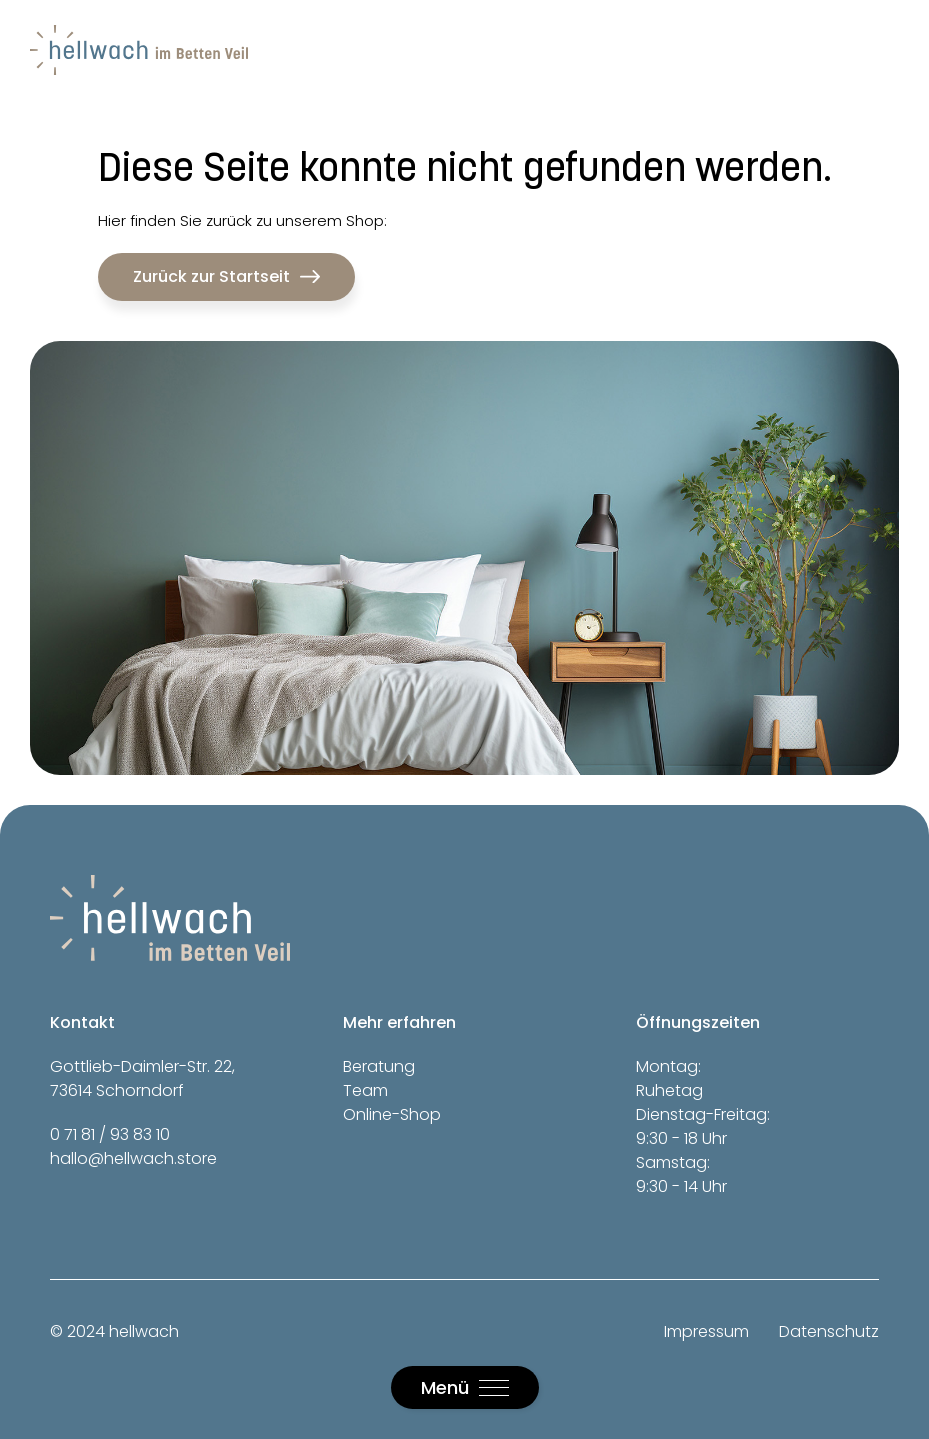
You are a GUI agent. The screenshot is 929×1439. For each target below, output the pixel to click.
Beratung (379, 1066)
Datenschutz (829, 1331)
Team (365, 1090)
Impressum (706, 1331)
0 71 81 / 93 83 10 (110, 1134)
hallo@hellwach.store (133, 1158)
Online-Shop (392, 1114)
